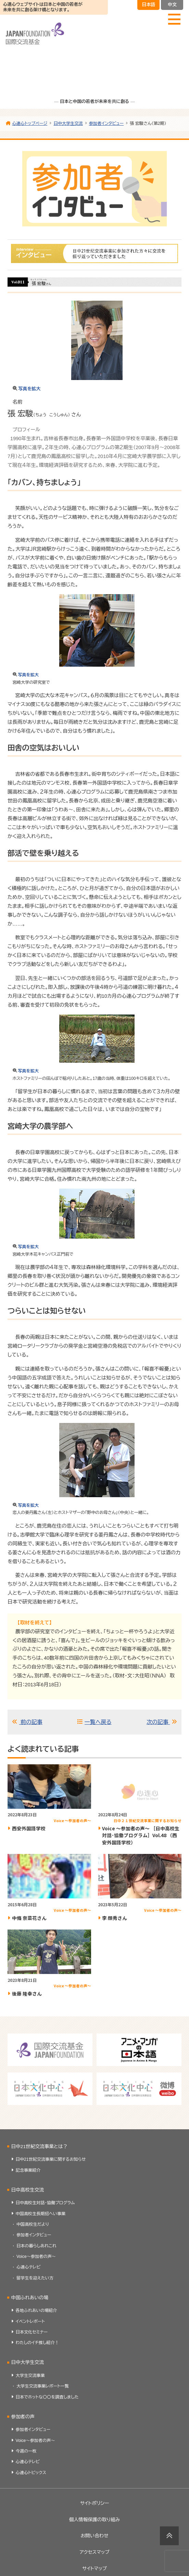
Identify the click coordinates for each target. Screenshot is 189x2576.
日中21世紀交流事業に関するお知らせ (51, 2167)
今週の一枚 (26, 2458)
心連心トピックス (31, 2479)
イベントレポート (30, 2328)
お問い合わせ (94, 2543)
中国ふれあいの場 (30, 2304)
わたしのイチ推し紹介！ (37, 2350)
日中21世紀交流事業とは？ (39, 2153)
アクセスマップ (94, 2559)
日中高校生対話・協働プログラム (45, 2210)
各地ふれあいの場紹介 (36, 2318)
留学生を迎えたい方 (34, 2285)
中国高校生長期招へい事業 (41, 2221)
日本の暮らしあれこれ (36, 2253)
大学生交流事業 (30, 2382)
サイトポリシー (94, 2510)
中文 (172, 4)
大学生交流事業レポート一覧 (42, 2393)
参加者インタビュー (33, 2242)
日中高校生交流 (27, 2197)
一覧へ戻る (99, 1726)
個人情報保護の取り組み (94, 2526)
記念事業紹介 (28, 2177)
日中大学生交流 (27, 2369)
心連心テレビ (28, 2274)
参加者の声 (23, 2424)
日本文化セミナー (32, 2339)
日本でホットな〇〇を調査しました (47, 2404)
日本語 (148, 4)
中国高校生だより (32, 2231)
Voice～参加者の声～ (36, 2263)
